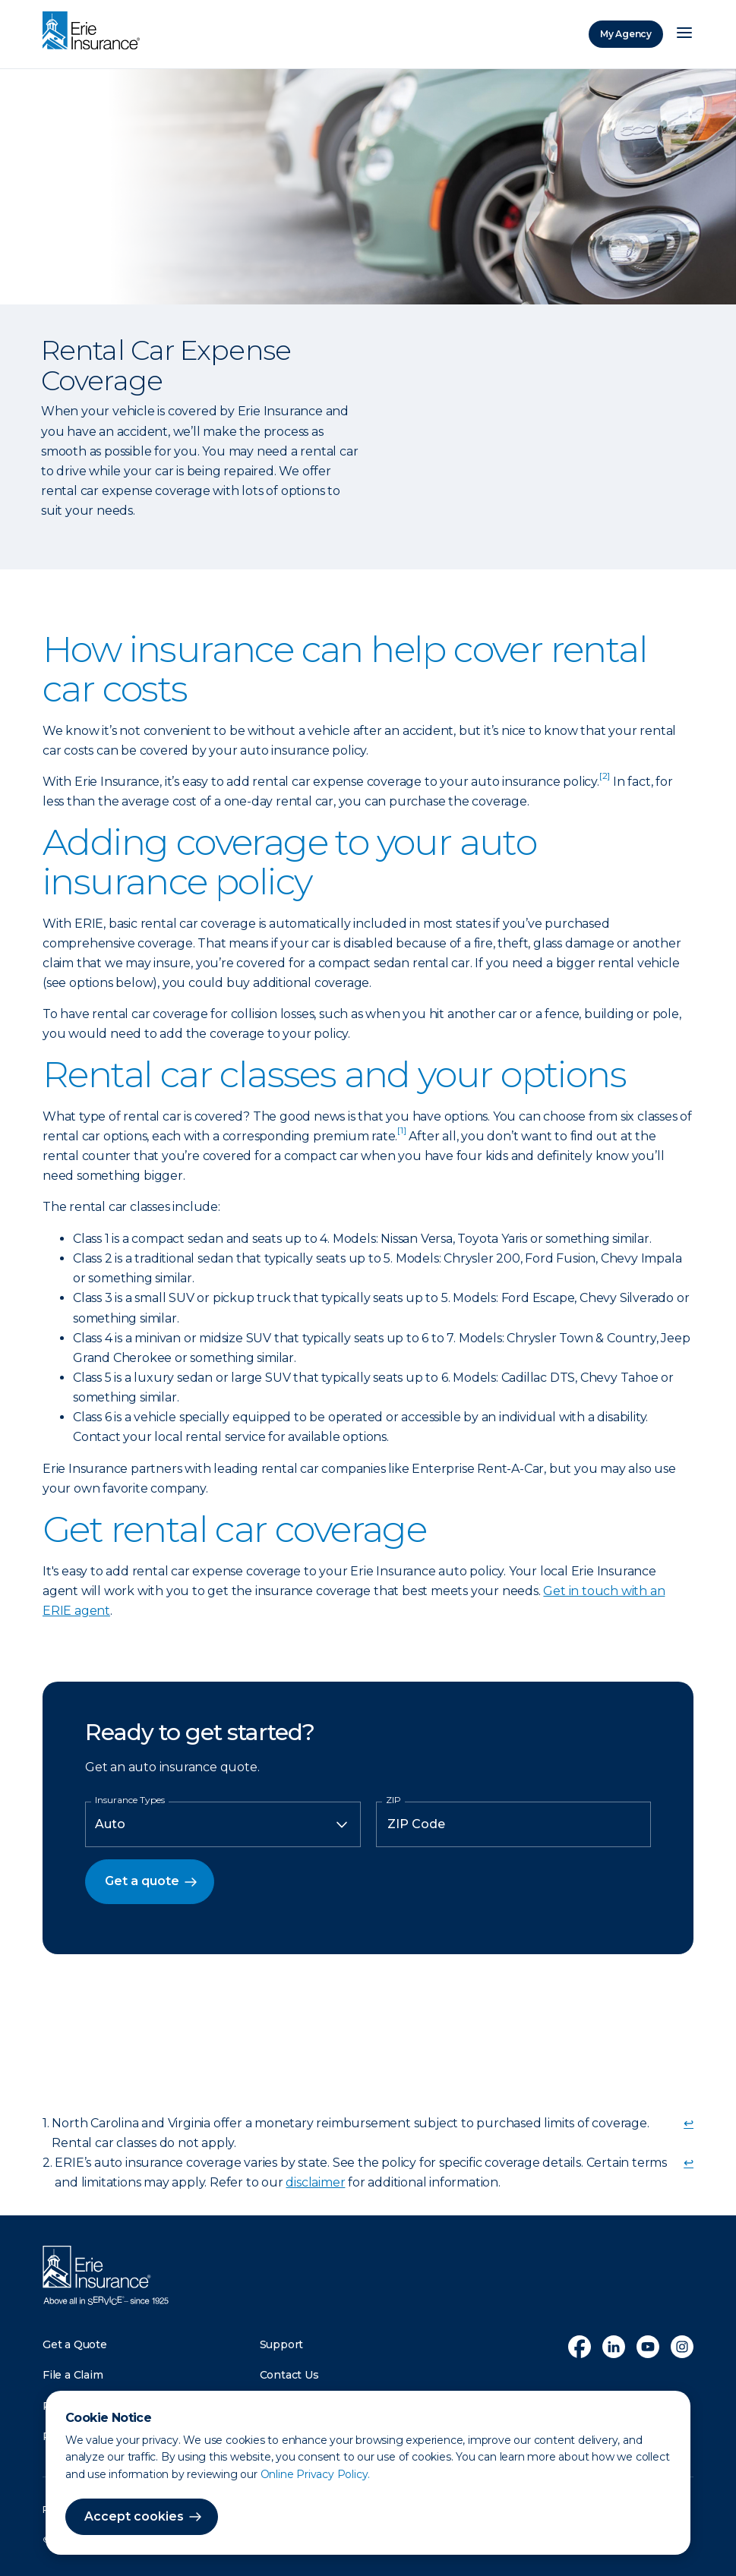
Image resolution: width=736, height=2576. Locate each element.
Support (282, 2344)
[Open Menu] (684, 34)
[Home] (95, 31)
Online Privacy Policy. (316, 2474)
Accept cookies (134, 2516)
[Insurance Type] (223, 1824)
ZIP (393, 1800)
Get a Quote (75, 2344)
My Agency (626, 33)
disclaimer (315, 2182)
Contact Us (289, 2375)
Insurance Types (130, 1800)
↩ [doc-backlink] (688, 2123)
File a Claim (73, 2375)
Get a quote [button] (142, 1881)
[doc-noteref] (604, 781)
